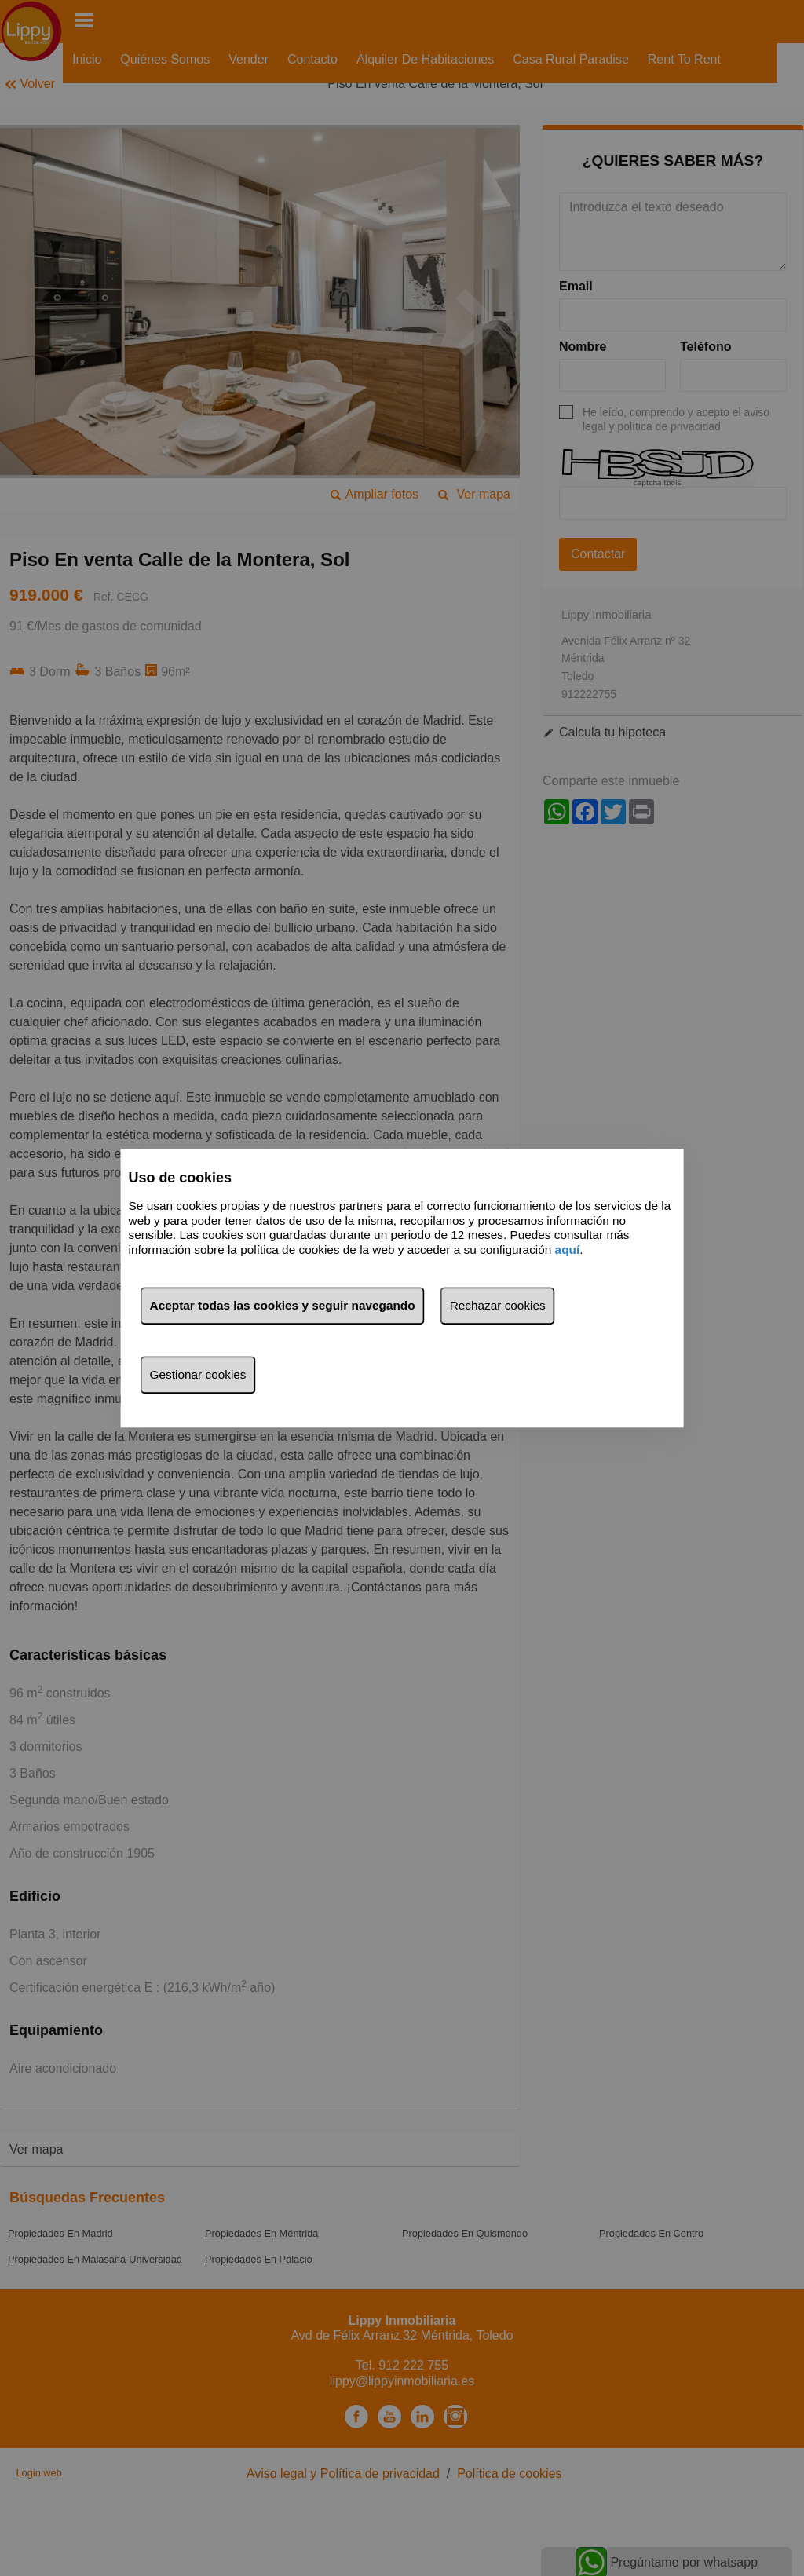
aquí (567, 1249)
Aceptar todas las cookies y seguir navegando (282, 1305)
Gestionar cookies (198, 1374)
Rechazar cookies (498, 1305)
